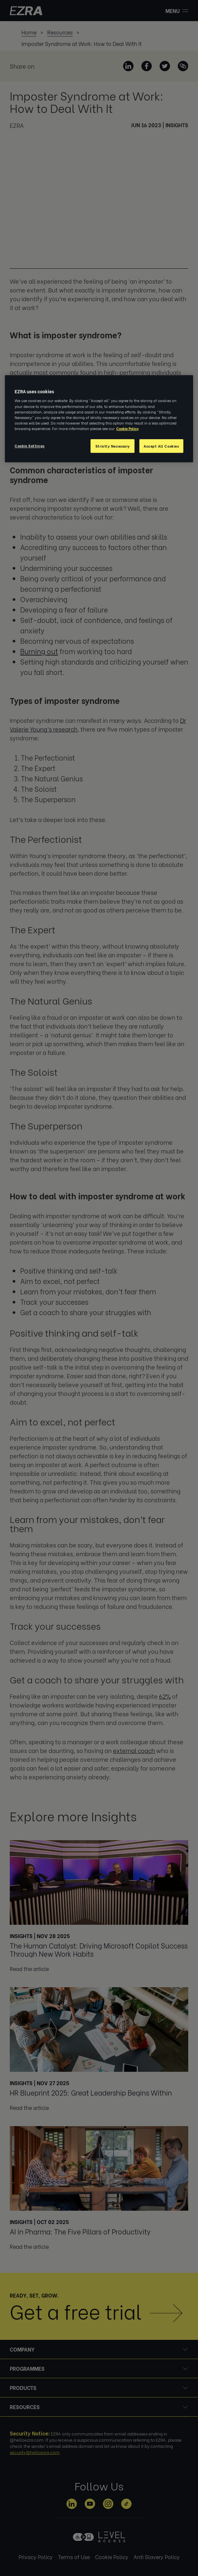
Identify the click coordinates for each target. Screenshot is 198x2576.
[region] (99, 418)
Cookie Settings (30, 445)
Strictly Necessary (112, 446)
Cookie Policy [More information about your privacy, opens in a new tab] (127, 428)
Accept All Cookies (161, 446)
